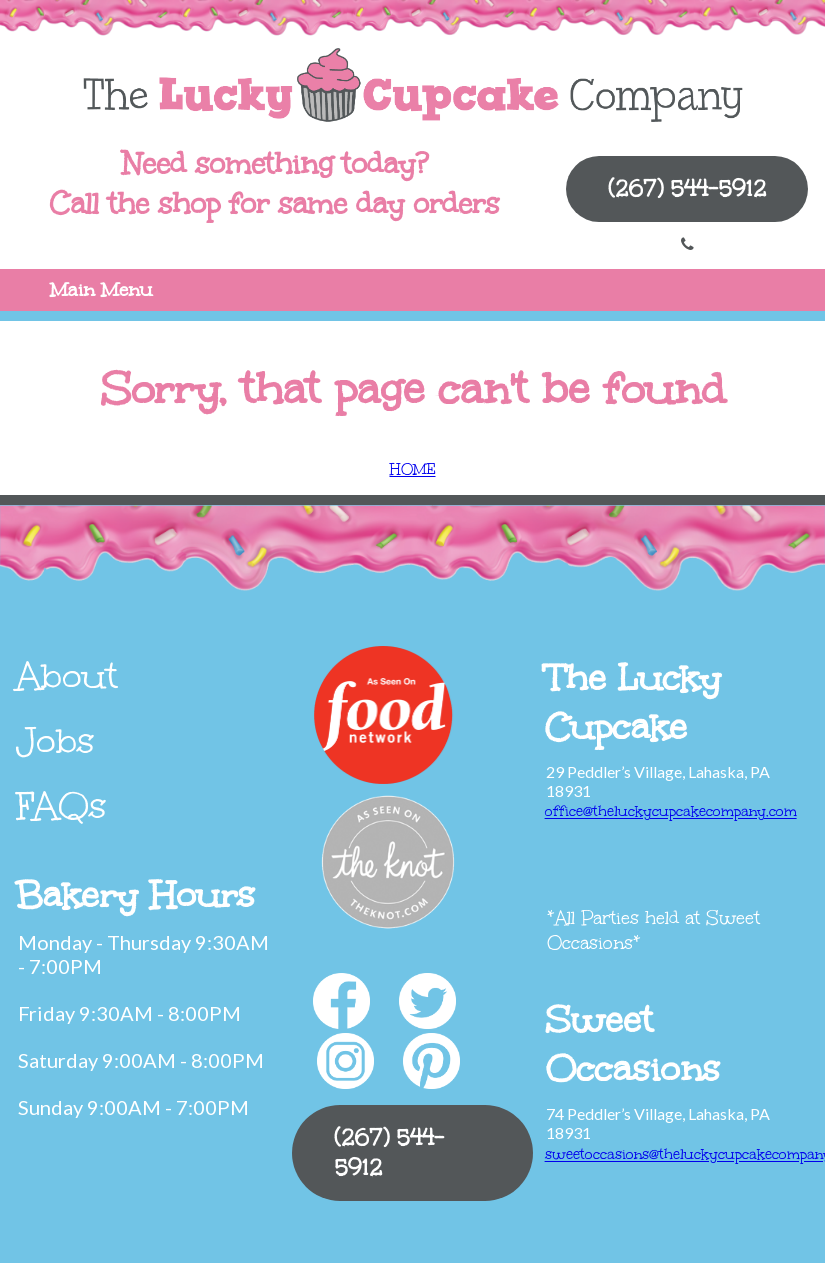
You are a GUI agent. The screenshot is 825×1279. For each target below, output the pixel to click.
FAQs (61, 806)
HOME (413, 469)
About (67, 676)
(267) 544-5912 (687, 188)
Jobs (55, 741)
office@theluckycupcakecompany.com (671, 811)
